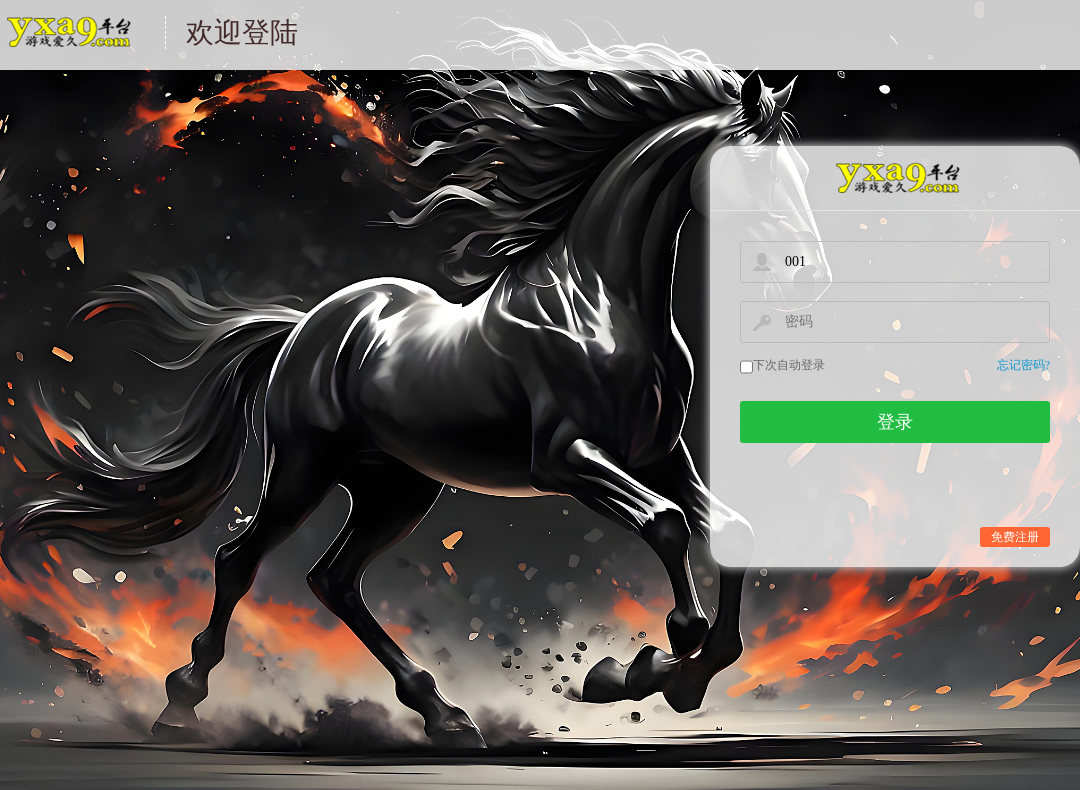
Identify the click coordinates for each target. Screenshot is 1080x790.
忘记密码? (1023, 365)
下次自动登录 (789, 365)
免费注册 (1015, 537)
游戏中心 (67, 44)
